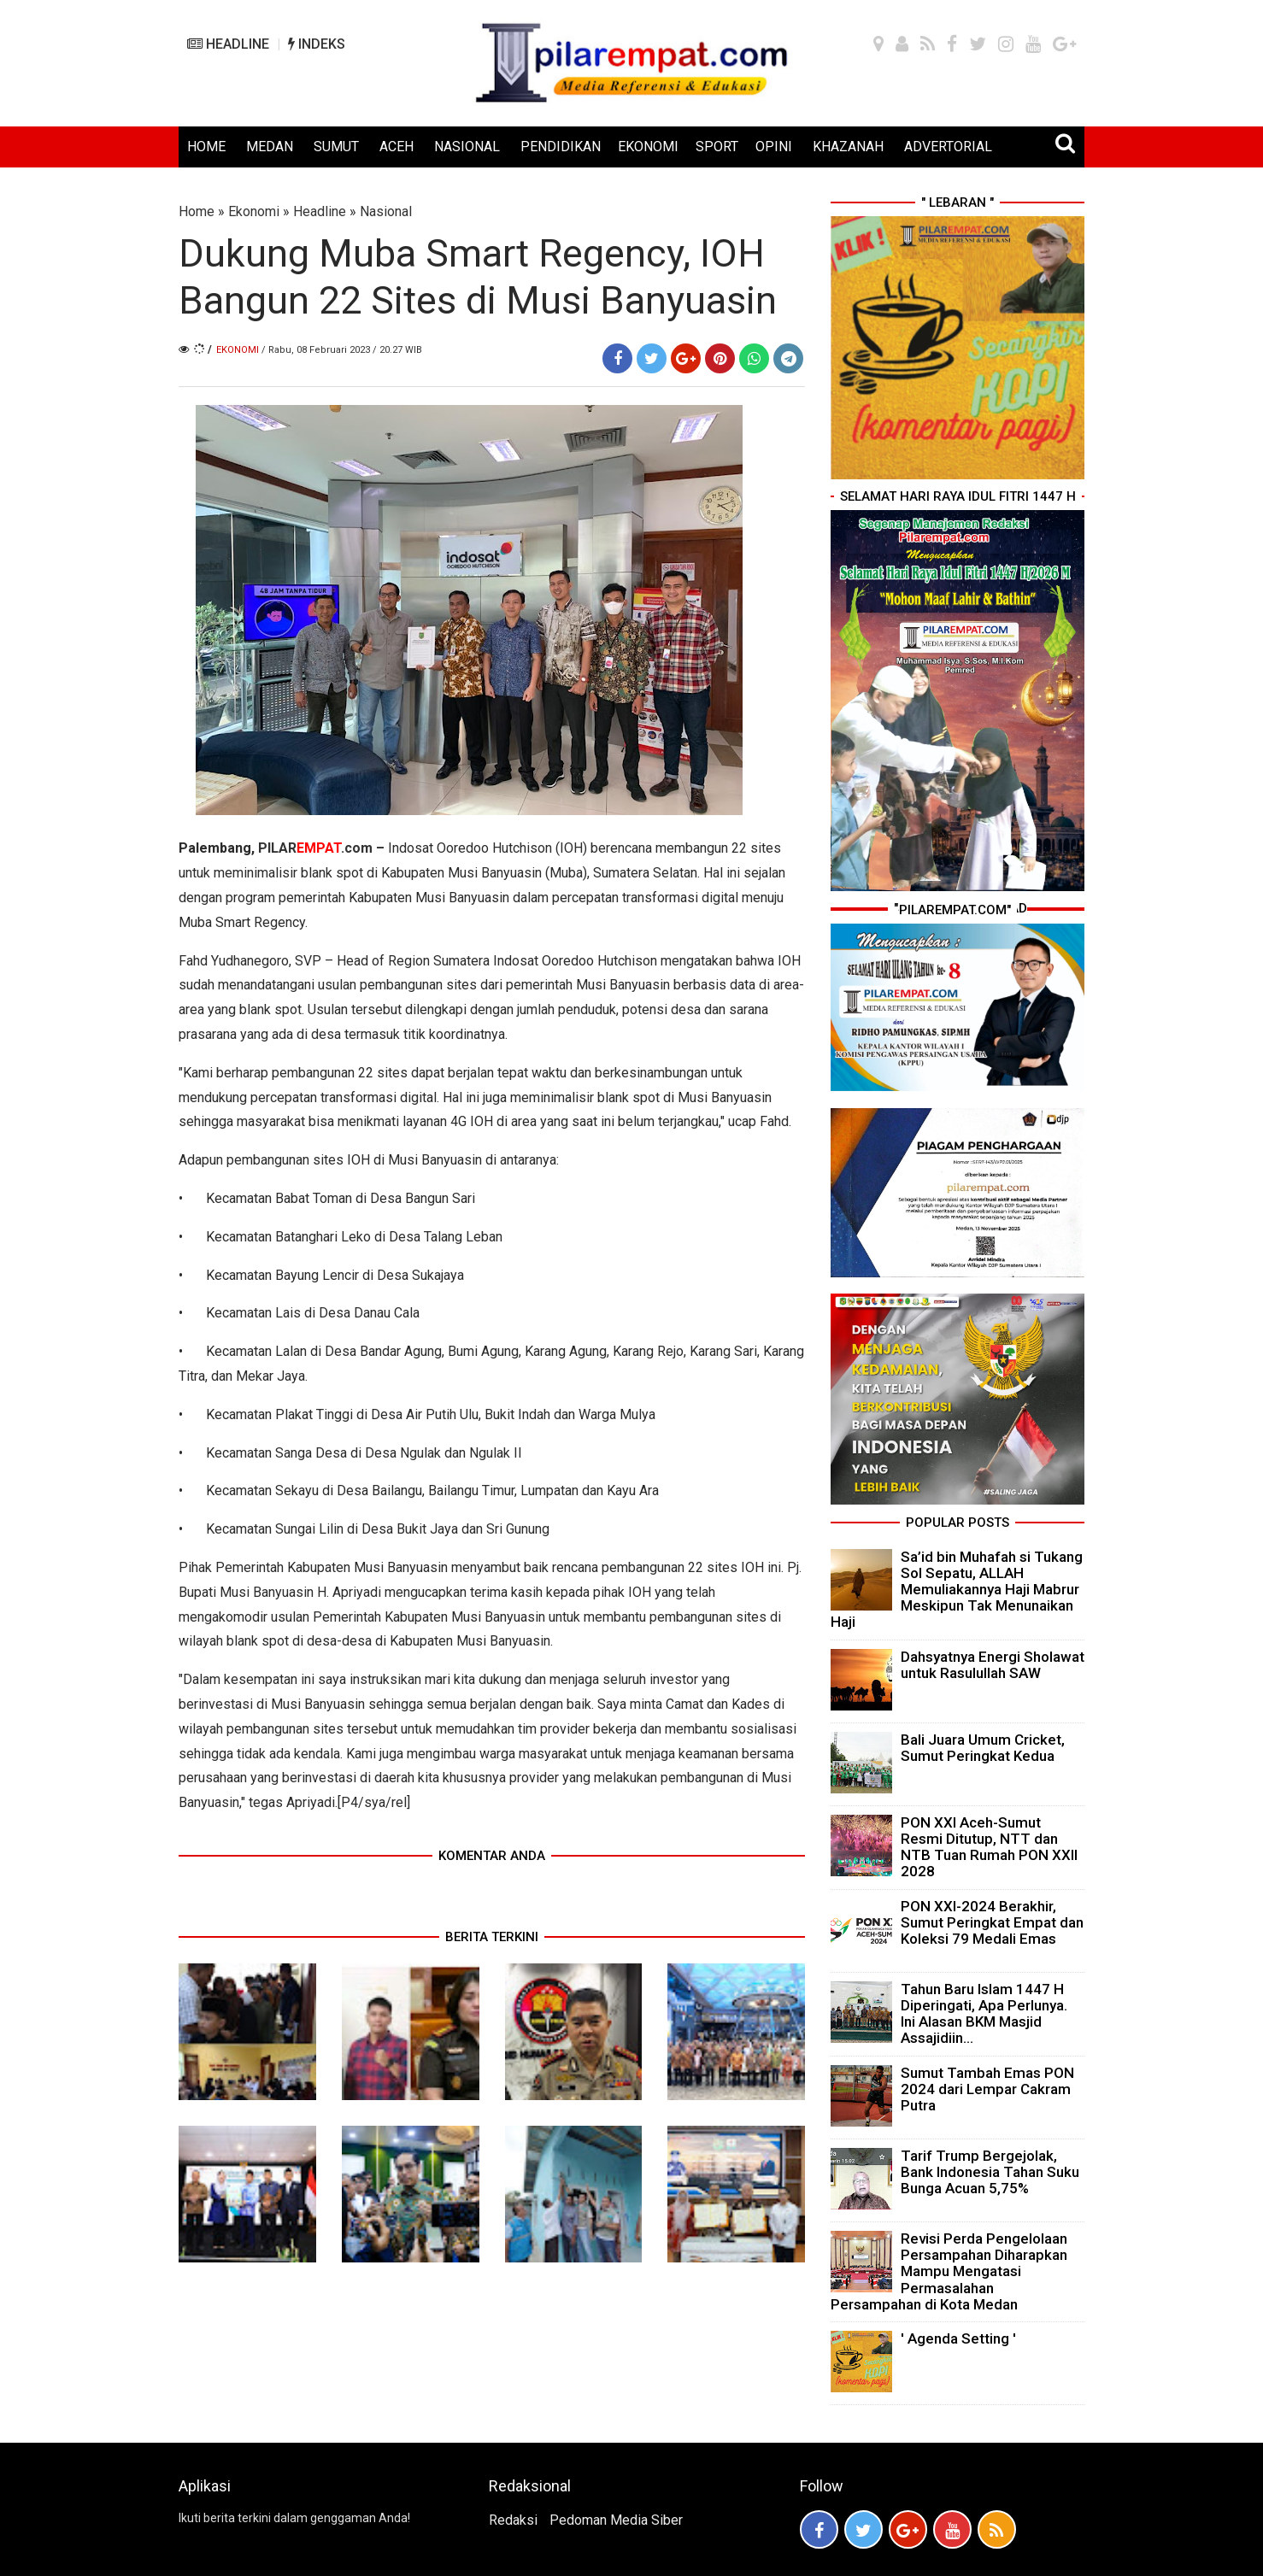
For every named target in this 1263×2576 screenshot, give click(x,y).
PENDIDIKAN (560, 146)
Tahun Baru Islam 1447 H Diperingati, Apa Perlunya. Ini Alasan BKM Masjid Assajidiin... (984, 2013)
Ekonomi (253, 211)
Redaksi (513, 2520)
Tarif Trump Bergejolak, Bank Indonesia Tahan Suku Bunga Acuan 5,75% (990, 2172)
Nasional (386, 211)
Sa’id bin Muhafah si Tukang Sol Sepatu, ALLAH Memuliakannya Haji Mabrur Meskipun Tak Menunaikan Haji (957, 1589)
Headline (319, 211)
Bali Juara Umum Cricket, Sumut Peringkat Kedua (983, 1747)
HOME (206, 146)
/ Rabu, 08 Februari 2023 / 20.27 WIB (341, 349)
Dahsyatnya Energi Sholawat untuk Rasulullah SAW (992, 1664)
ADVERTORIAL (948, 146)
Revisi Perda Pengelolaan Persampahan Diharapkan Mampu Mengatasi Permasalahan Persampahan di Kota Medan (949, 2271)
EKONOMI (648, 146)
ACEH (396, 146)
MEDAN (269, 146)
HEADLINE (228, 44)
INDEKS (316, 44)
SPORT (717, 146)
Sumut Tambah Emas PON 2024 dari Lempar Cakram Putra (987, 2089)
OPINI (773, 146)
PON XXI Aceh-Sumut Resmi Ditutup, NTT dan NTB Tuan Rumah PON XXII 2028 (989, 1847)
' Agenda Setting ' (958, 2338)
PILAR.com (314, 848)
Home (196, 211)
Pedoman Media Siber (616, 2520)
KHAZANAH (848, 146)
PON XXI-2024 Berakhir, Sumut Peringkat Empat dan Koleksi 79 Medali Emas (992, 1922)
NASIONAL (467, 146)
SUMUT (336, 146)
